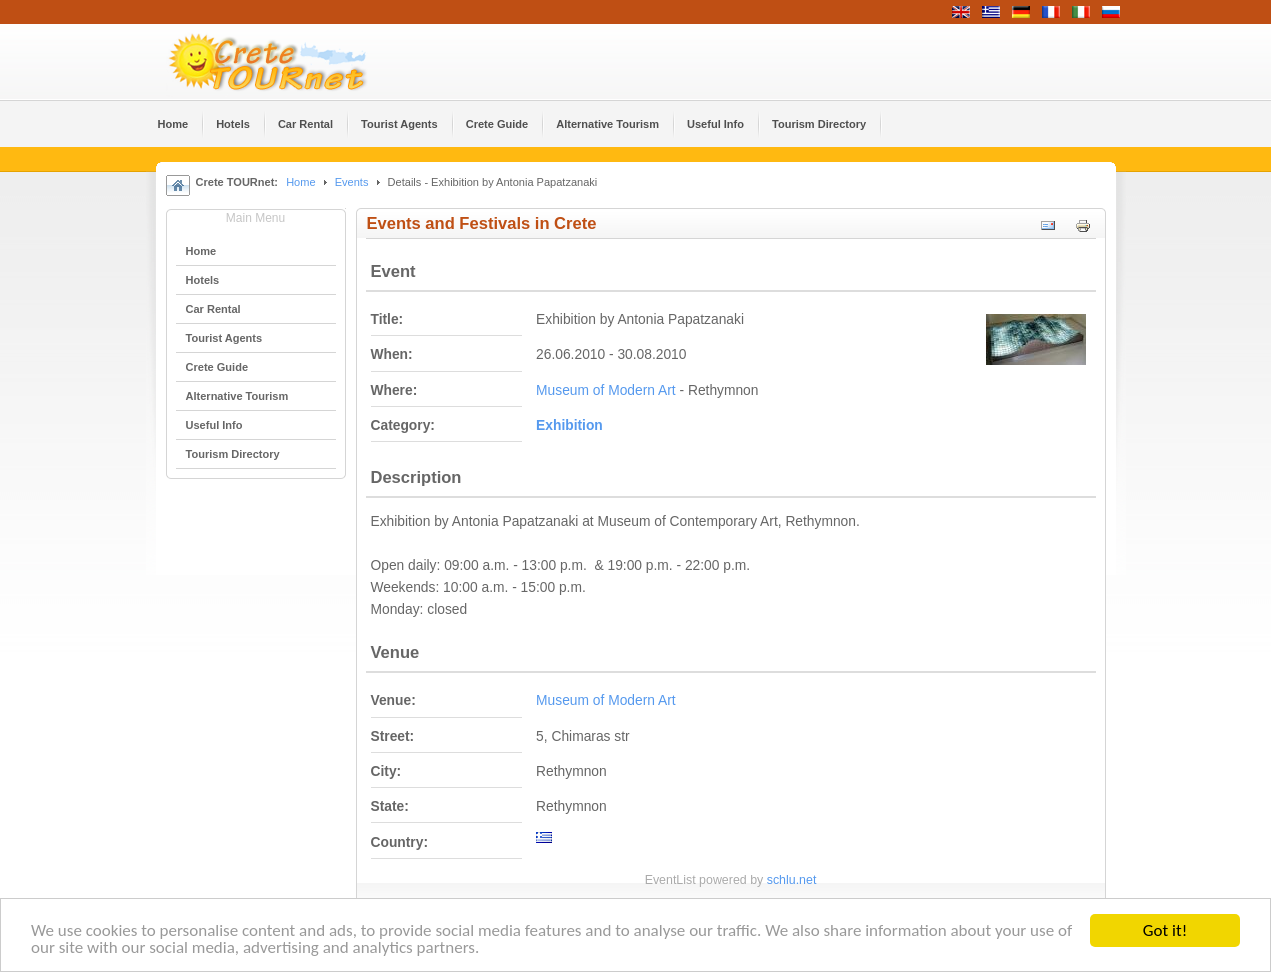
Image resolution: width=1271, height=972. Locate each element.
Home (300, 182)
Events (352, 182)
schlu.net (792, 880)
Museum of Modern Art (606, 390)
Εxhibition (569, 425)
